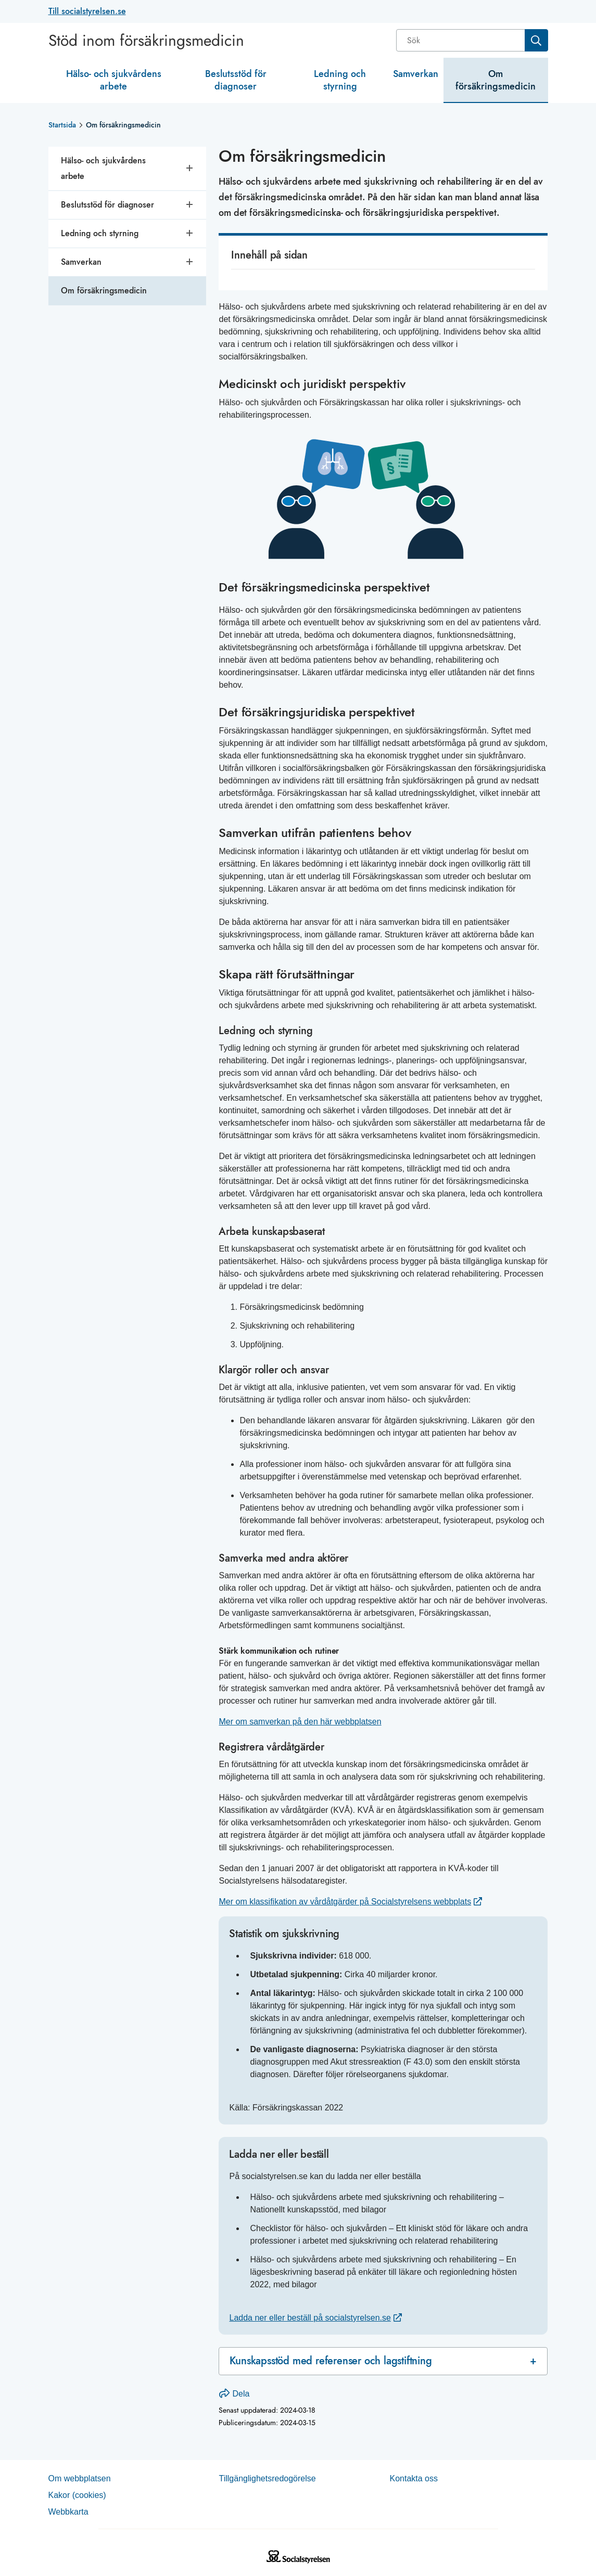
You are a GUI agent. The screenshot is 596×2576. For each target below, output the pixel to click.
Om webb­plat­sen (79, 2478)
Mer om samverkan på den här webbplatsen (300, 1721)
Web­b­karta (68, 2511)
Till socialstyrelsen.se (87, 11)
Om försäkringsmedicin (495, 80)
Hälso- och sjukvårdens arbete (113, 80)
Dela (234, 2394)
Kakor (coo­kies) (77, 2495)
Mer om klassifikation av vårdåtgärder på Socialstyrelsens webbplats (345, 1901)
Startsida (62, 125)
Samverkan (415, 74)
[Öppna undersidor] (190, 168)
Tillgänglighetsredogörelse (267, 2478)
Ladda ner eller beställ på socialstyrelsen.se (309, 2317)
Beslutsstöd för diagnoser (236, 80)
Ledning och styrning (340, 80)
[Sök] (461, 40)
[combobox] (472, 40)
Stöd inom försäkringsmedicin (146, 40)
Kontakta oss (413, 2478)
